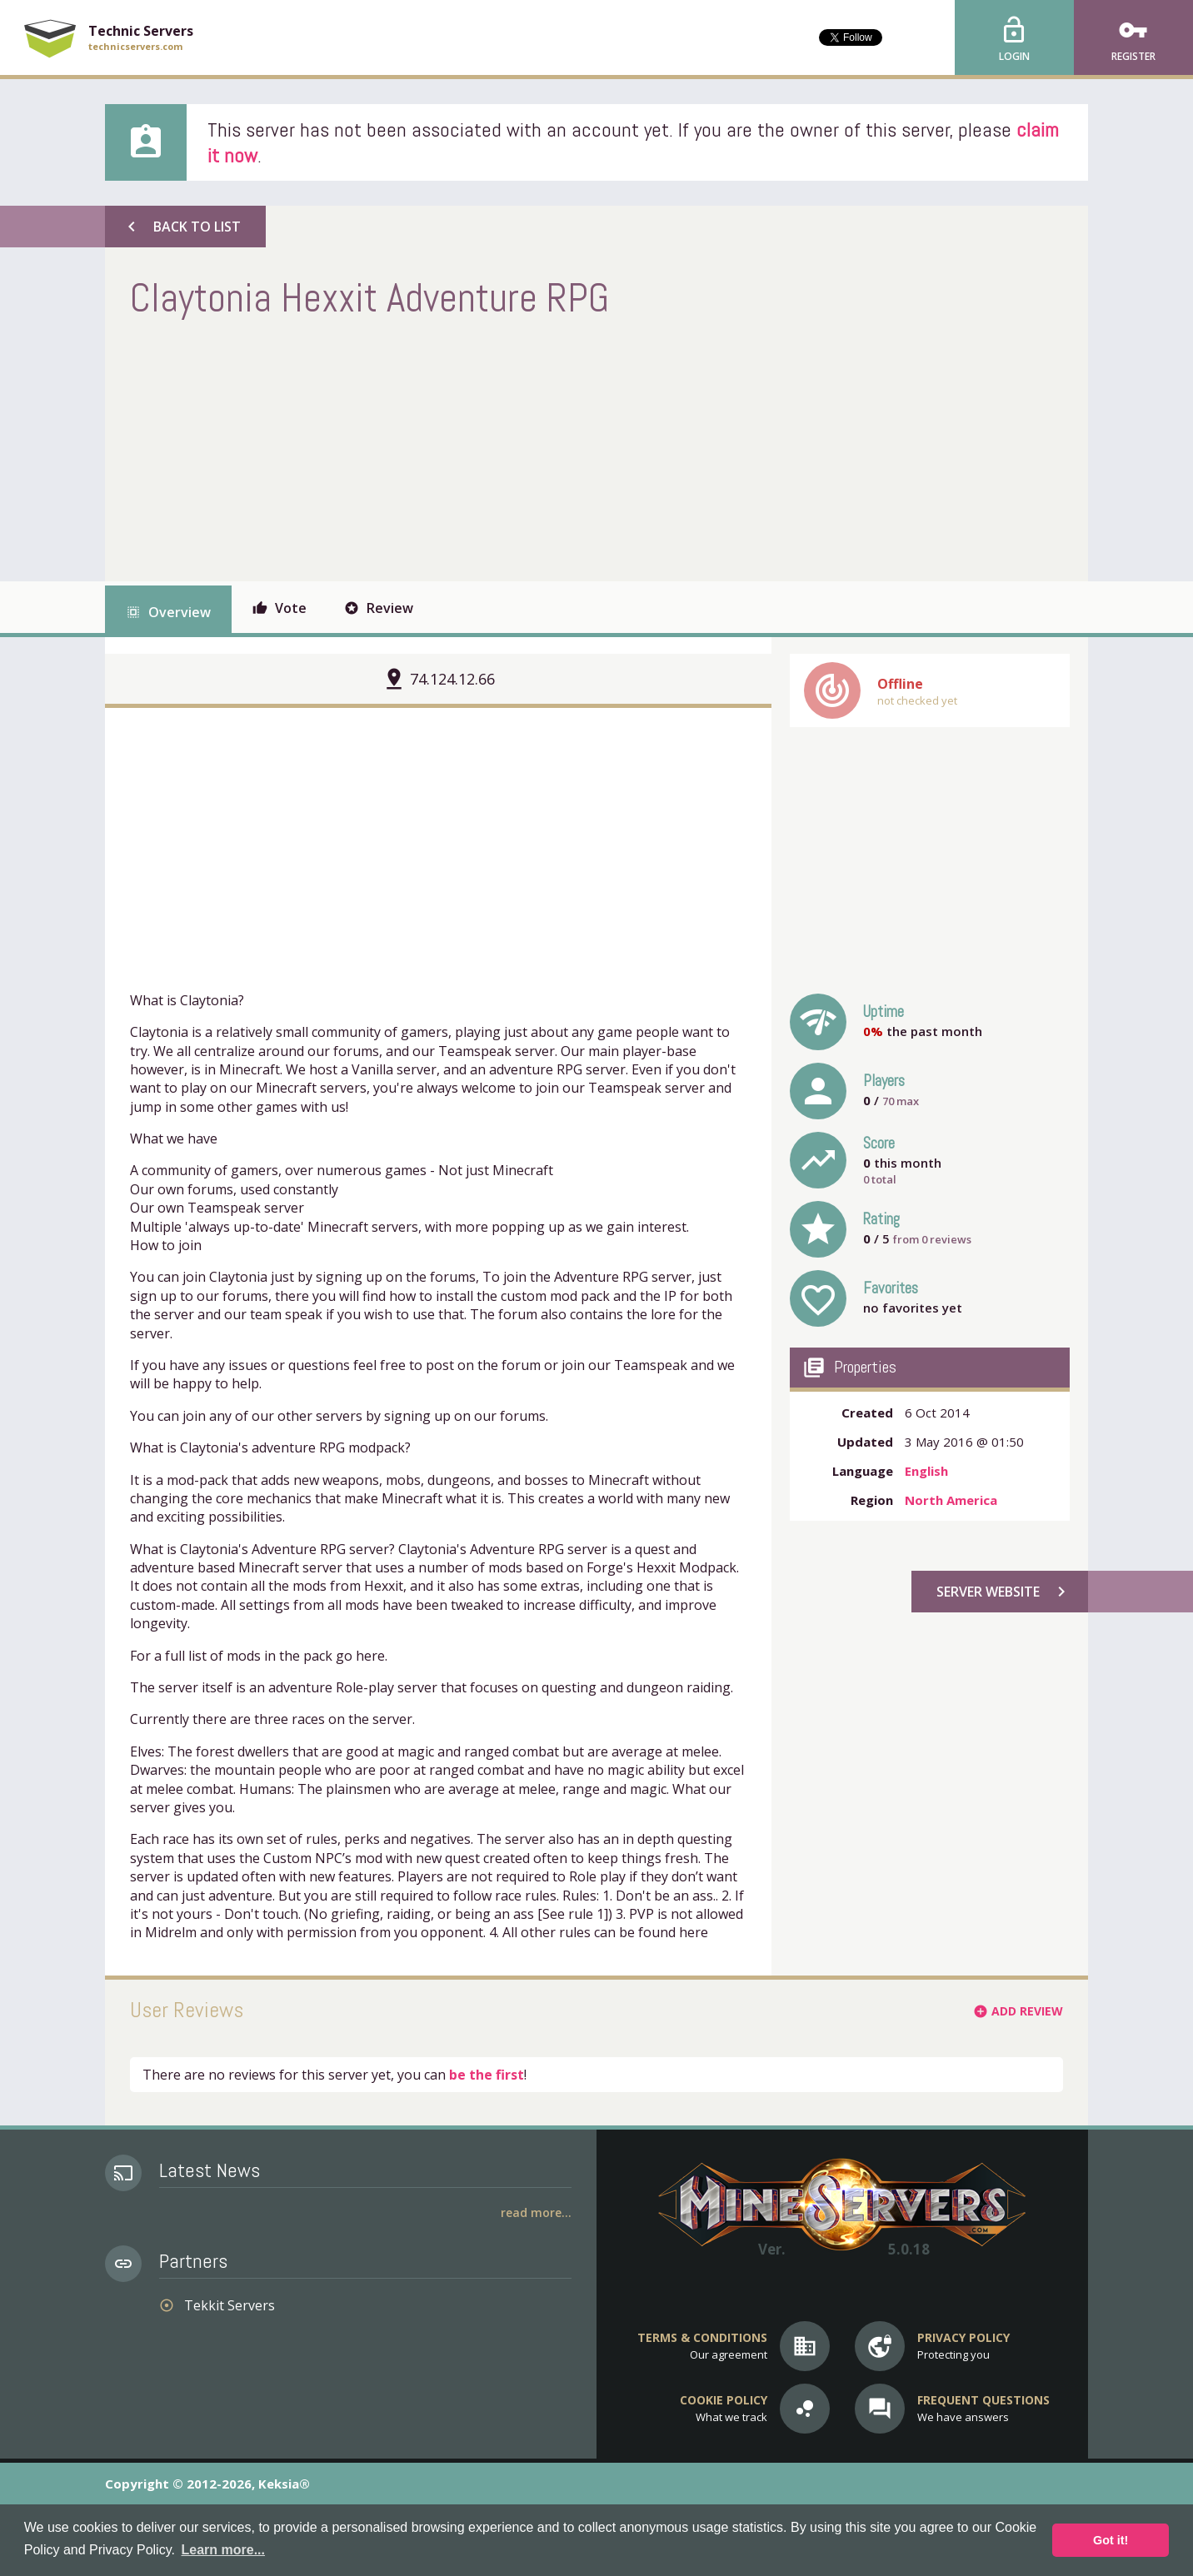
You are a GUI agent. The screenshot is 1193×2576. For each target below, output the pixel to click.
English (926, 1470)
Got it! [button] (1110, 2540)
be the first (486, 2074)
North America (951, 1500)
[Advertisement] (433, 448)
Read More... (536, 2212)
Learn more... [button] (223, 2550)
